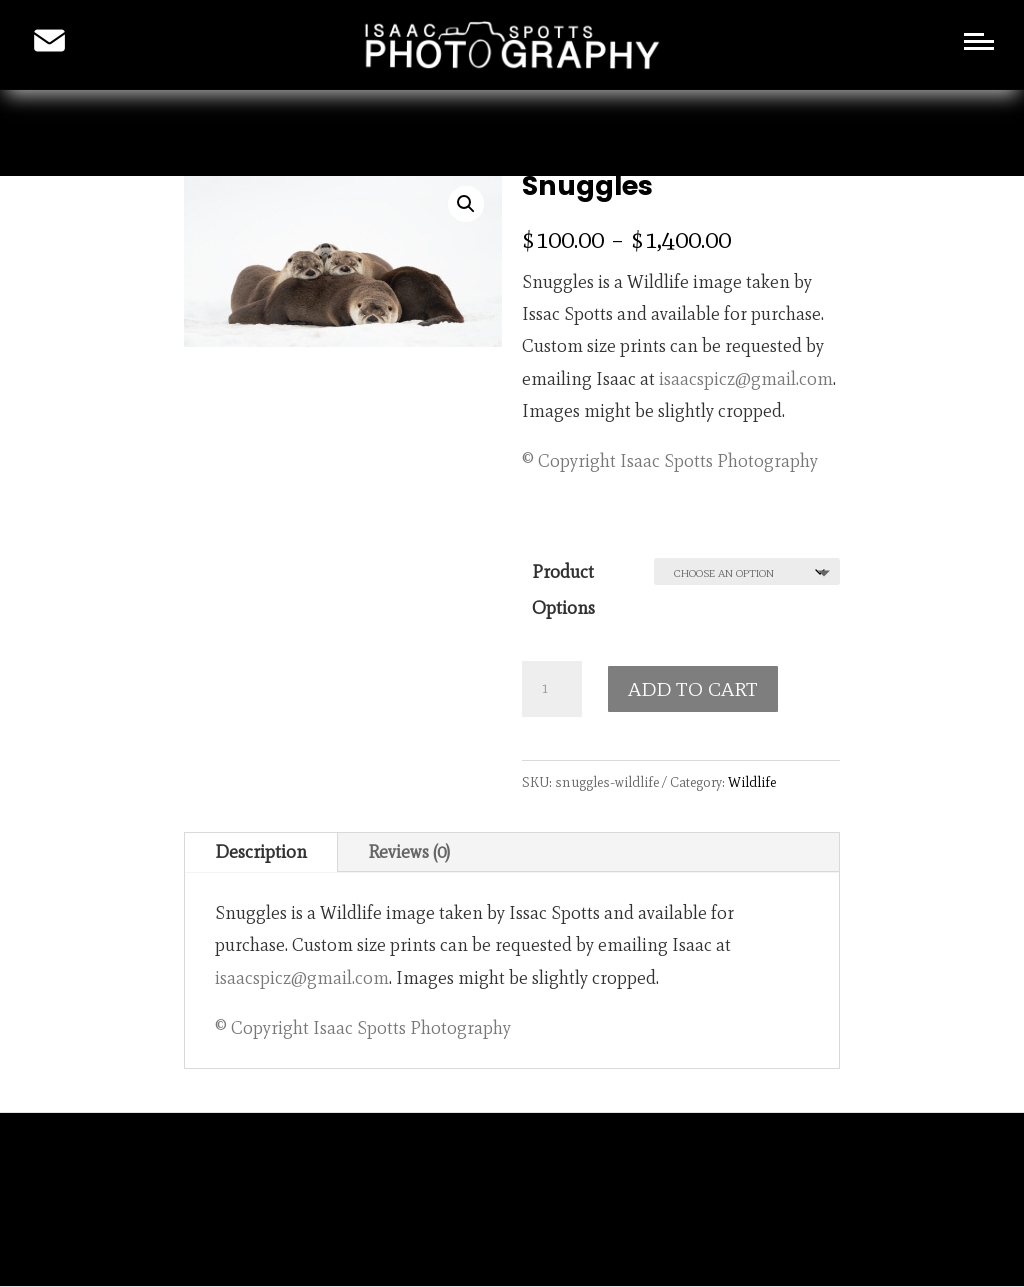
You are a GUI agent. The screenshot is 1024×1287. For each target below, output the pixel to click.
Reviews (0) (409, 852)
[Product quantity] (552, 689)
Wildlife (752, 782)
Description (261, 852)
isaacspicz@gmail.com (746, 379)
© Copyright (569, 461)
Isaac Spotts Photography (719, 461)
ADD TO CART (693, 689)
